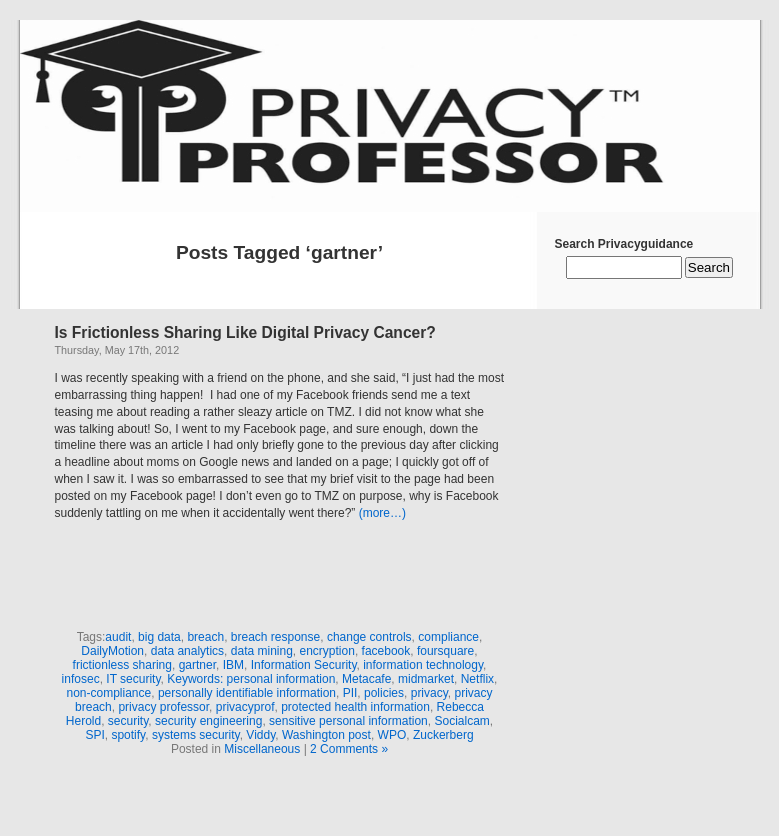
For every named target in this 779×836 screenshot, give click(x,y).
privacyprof (245, 707)
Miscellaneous (262, 749)
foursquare (445, 651)
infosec (81, 679)
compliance (448, 637)
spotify (128, 735)
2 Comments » (349, 749)
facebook (386, 651)
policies (384, 693)
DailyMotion (112, 651)
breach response (275, 637)
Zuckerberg (443, 735)
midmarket (426, 679)
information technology (423, 665)
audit (118, 637)
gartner (197, 665)
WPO (392, 735)
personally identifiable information (247, 693)
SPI (94, 735)
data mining (262, 651)
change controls (369, 637)
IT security (133, 679)
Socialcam (461, 721)
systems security (196, 735)
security (128, 721)
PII (350, 693)
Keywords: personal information (251, 679)
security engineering (208, 721)
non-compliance (108, 693)
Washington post (326, 735)
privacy (429, 693)
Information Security (304, 665)
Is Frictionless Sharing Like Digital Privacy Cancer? (245, 332)
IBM (233, 665)
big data (159, 637)
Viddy (260, 735)
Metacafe (366, 679)
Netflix (477, 679)
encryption (327, 651)
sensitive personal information (348, 721)
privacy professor (163, 707)
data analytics (187, 651)
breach (205, 637)
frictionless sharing (122, 665)
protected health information (355, 707)
